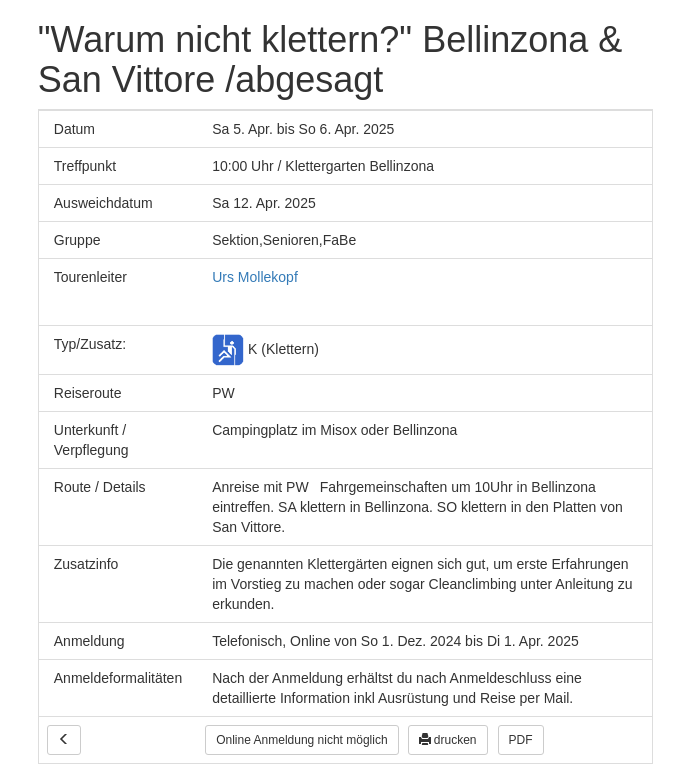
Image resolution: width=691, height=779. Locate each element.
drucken (448, 740)
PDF (521, 740)
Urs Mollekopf (255, 277)
